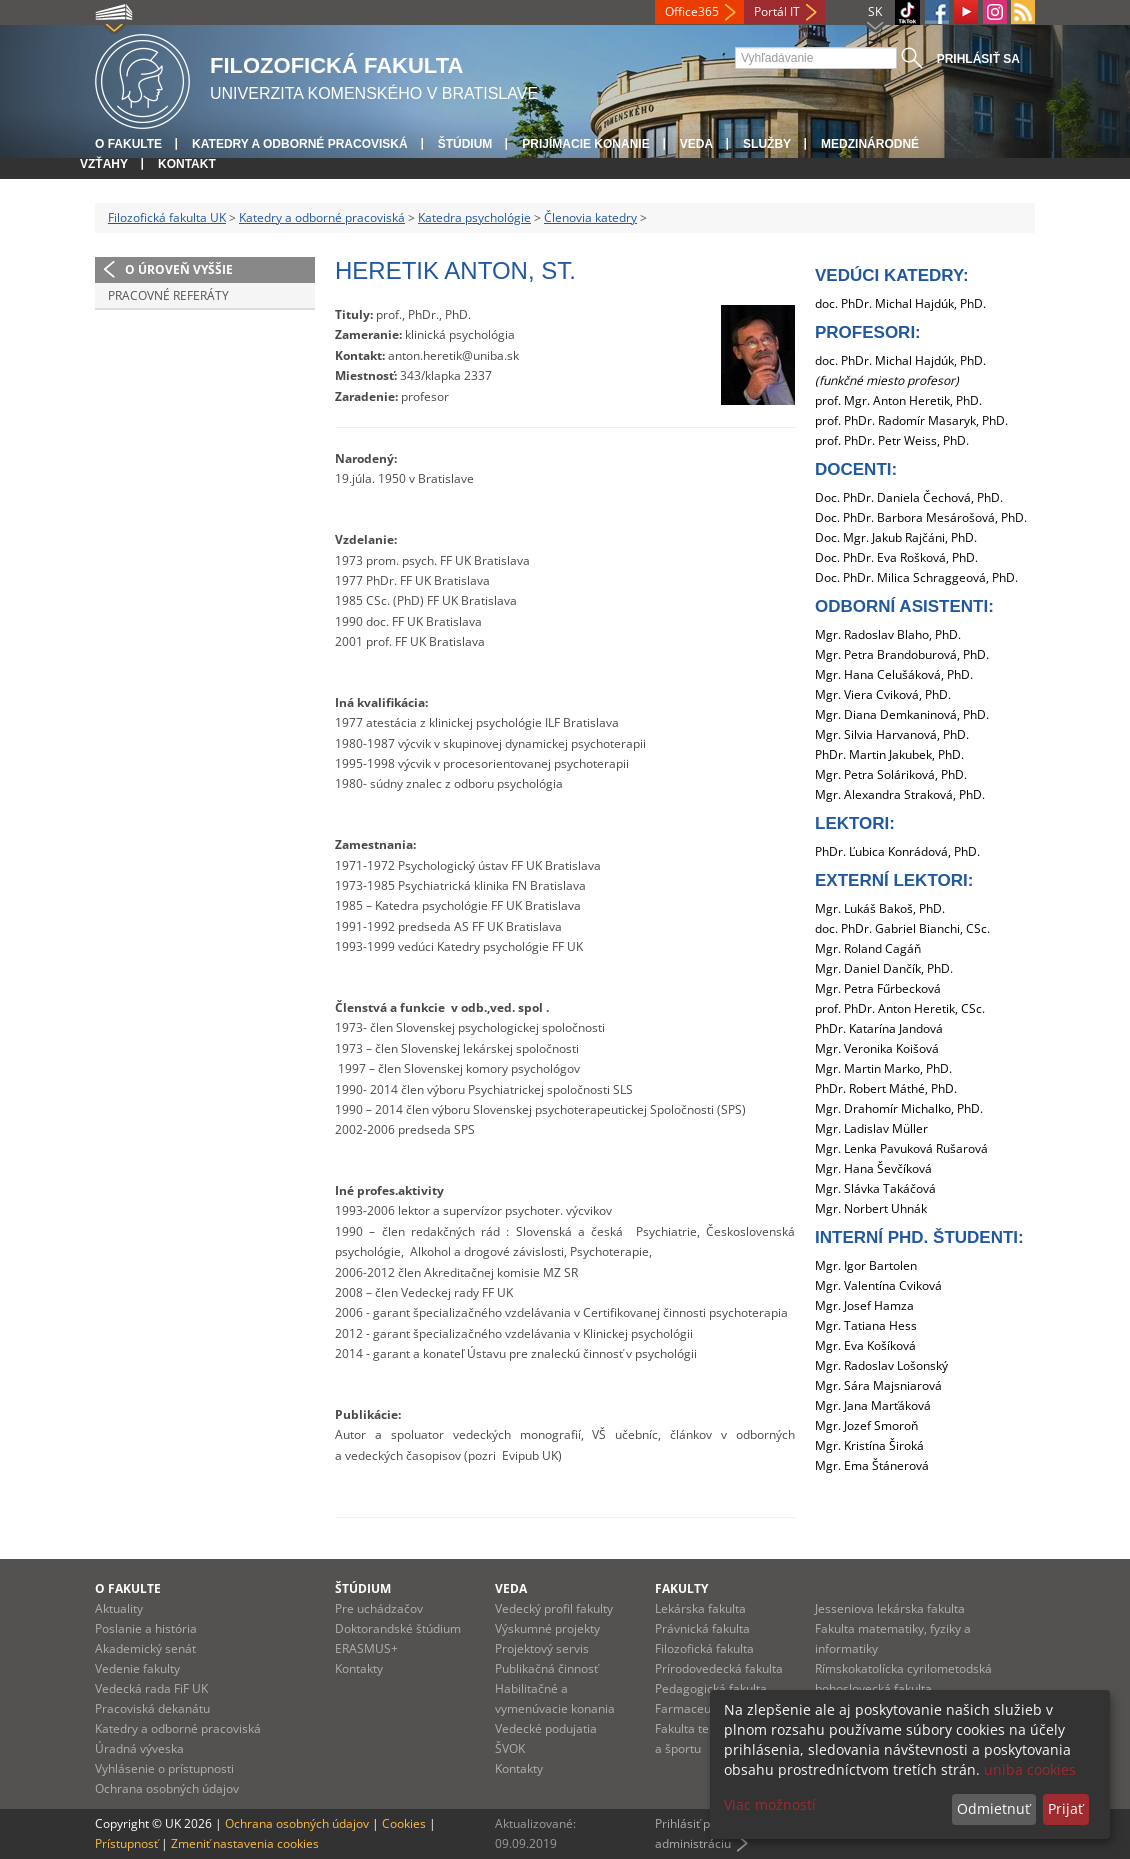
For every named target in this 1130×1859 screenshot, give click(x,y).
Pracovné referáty (168, 295)
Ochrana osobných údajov (167, 1788)
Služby (767, 144)
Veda (696, 144)
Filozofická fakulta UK (167, 217)
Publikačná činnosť (546, 1668)
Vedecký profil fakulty (554, 1608)
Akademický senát (145, 1648)
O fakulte (128, 144)
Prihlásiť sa (978, 59)
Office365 (692, 11)
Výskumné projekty (547, 1628)
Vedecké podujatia (546, 1728)
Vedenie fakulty (137, 1668)
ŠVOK (510, 1748)
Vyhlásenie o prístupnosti (164, 1768)
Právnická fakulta (702, 1628)
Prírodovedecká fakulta (719, 1668)
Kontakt (187, 164)
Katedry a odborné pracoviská (300, 144)
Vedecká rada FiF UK (151, 1688)
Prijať (1065, 1808)
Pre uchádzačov (379, 1608)
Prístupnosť (126, 1843)
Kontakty (359, 1668)
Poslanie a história (146, 1628)
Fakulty (681, 1588)
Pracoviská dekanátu (152, 1708)
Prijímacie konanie (585, 144)
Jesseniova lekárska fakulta (890, 1608)
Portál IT (777, 11)
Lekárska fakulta (700, 1608)
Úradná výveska (139, 1748)
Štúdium (465, 144)
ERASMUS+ (366, 1648)
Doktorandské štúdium (398, 1628)
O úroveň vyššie (179, 269)
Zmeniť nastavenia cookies (245, 1843)
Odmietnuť (993, 1808)
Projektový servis (542, 1648)
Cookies (404, 1823)
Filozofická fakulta (704, 1648)
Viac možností (770, 1804)
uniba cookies (1030, 1769)
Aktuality (119, 1608)
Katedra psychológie (474, 217)
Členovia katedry (590, 217)
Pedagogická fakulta (711, 1688)
